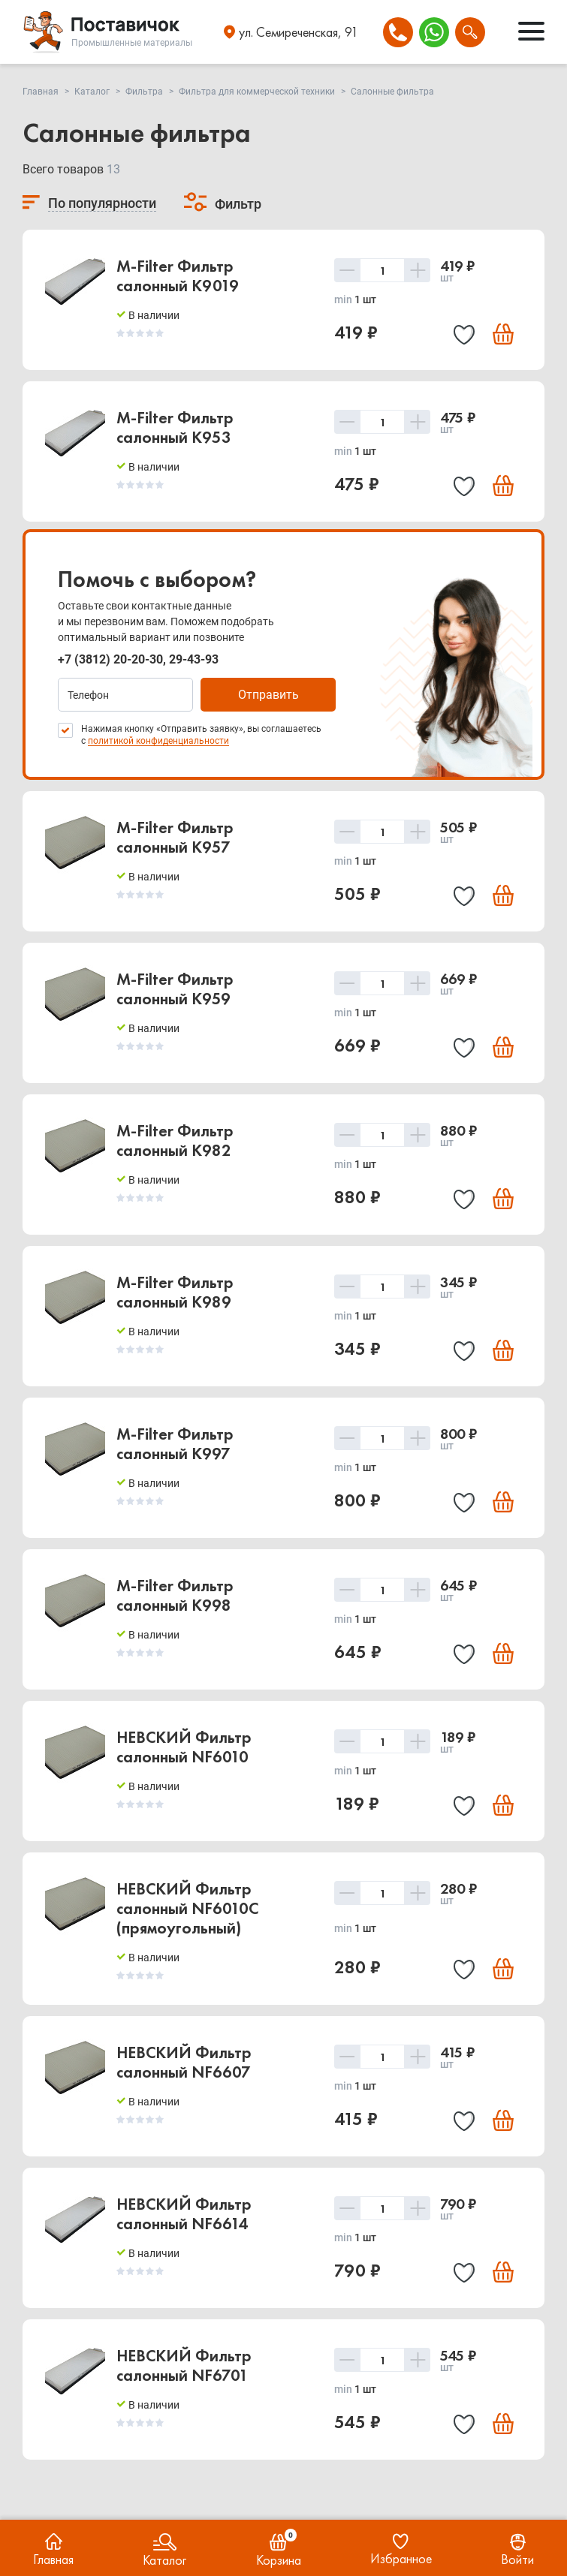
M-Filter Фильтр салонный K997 (175, 1443)
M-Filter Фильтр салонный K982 (175, 1140)
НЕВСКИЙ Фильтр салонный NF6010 (184, 1747)
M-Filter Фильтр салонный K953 (175, 427)
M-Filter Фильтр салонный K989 (175, 1292)
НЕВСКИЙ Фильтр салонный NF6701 (184, 2365)
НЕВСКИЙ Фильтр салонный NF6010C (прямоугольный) (187, 1908)
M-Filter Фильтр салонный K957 (175, 837)
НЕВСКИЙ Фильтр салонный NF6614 (184, 2213)
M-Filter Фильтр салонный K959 (175, 989)
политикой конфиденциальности (158, 741)
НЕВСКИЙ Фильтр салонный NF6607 (184, 2062)
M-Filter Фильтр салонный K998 (175, 1595)
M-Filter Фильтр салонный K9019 (177, 275)
